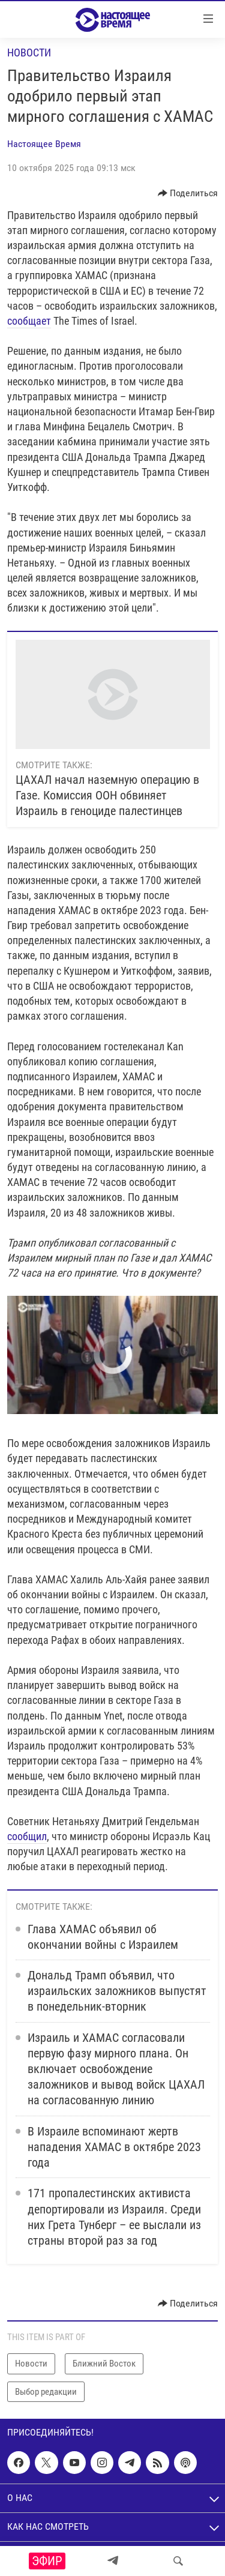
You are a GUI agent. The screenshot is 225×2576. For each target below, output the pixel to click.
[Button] (188, 193)
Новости (29, 52)
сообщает (29, 320)
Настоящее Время (44, 143)
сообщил (27, 1836)
